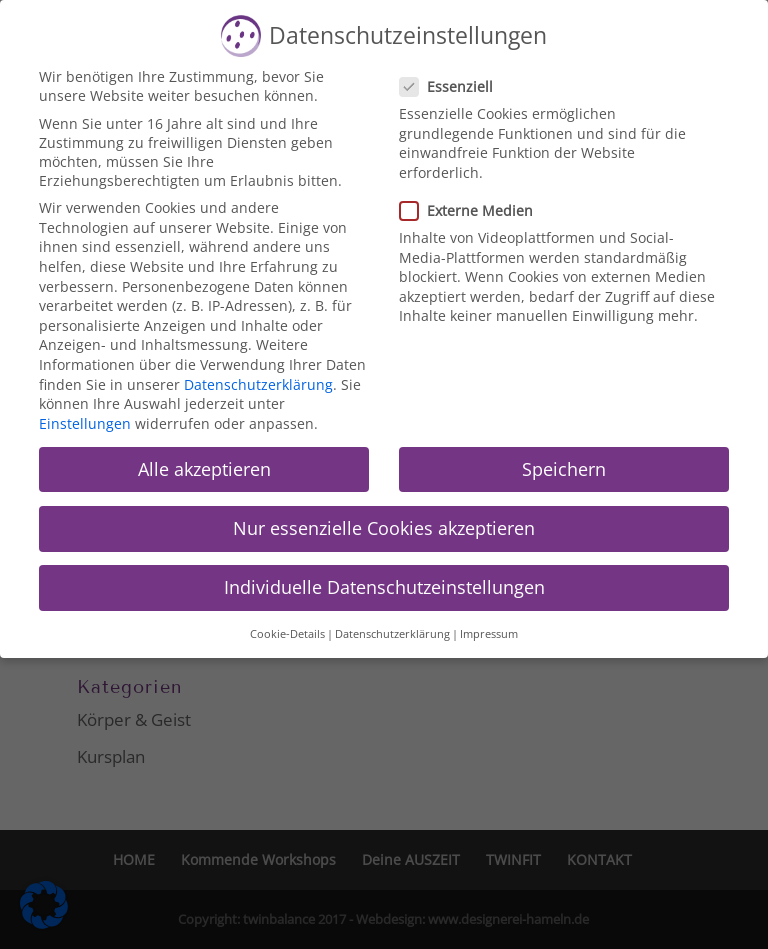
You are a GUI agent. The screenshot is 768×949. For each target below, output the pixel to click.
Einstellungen (85, 423)
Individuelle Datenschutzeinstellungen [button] (384, 587)
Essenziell (454, 86)
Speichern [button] (564, 469)
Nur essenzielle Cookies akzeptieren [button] (384, 528)
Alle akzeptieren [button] (204, 469)
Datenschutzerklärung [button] (392, 634)
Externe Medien (474, 210)
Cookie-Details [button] (287, 634)
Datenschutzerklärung (258, 384)
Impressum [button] (489, 634)
